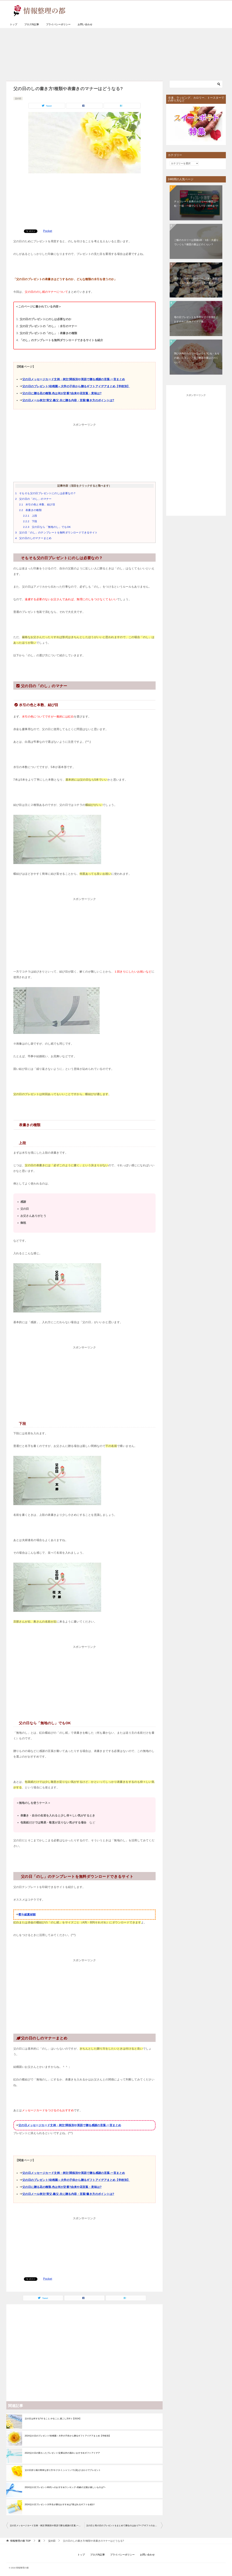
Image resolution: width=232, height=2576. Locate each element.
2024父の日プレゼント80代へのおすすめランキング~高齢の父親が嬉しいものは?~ (65, 2487)
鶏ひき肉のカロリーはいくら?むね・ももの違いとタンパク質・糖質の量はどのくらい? (197, 358)
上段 (30, 515)
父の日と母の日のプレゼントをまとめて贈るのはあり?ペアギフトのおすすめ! (124, 2525)
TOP (20, 2540)
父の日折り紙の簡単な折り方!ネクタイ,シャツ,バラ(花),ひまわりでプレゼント (63, 2470)
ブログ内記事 (31, 24)
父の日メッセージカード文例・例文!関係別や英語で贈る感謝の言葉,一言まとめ (73, 379)
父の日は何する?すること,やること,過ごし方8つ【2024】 (53, 2418)
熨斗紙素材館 (27, 1914)
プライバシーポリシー (58, 24)
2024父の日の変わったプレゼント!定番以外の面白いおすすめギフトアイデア (62, 2453)
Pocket (47, 230)
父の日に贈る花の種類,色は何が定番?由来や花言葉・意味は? (62, 393)
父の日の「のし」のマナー (33, 498)
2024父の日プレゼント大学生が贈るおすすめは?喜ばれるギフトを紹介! (60, 2504)
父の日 (18, 98)
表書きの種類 (30, 510)
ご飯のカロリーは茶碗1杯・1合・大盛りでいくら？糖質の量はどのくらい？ (196, 242)
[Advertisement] (111, 52)
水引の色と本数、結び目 (37, 504)
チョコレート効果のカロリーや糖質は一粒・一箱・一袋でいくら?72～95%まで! (196, 203)
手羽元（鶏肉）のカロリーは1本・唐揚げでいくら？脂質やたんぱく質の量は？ (197, 280)
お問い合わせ (85, 24)
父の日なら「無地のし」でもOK (47, 526)
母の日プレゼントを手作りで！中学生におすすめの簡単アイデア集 (196, 319)
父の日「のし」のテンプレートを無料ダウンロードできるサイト (56, 532)
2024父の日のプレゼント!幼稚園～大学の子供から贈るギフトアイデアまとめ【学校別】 (68, 2436)
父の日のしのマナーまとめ (33, 538)
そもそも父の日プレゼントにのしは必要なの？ (45, 493)
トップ (13, 24)
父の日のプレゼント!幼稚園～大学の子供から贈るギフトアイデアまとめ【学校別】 (76, 386)
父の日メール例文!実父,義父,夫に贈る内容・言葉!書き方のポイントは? (68, 400)
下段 (30, 521)
